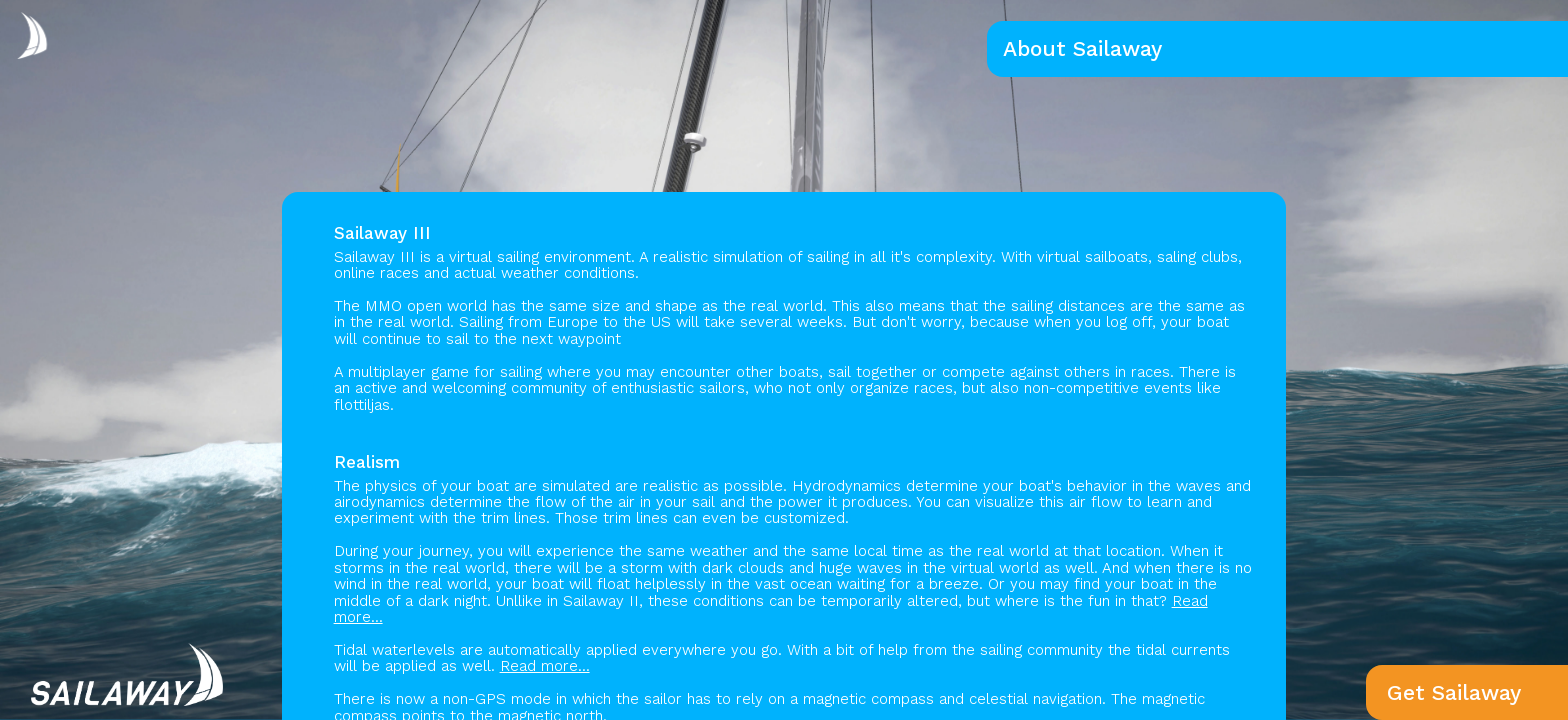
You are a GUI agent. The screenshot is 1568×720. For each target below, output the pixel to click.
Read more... (545, 666)
